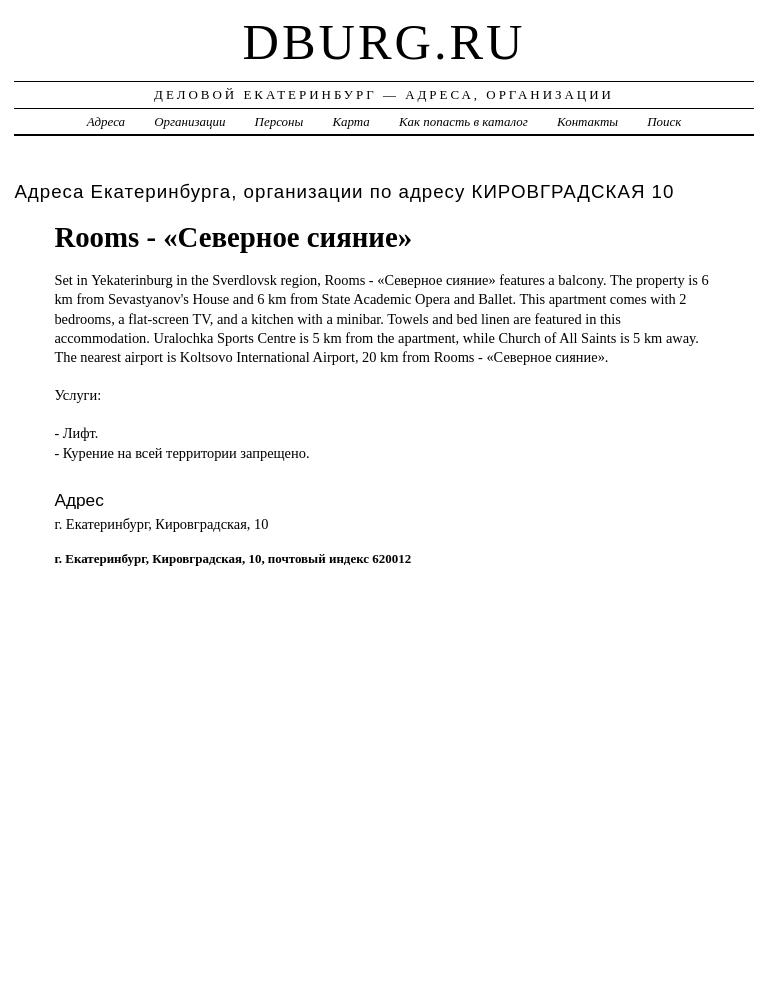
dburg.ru (384, 42)
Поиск (664, 121)
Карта (350, 121)
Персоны (279, 121)
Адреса (106, 121)
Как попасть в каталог (463, 121)
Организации (189, 121)
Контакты (587, 121)
